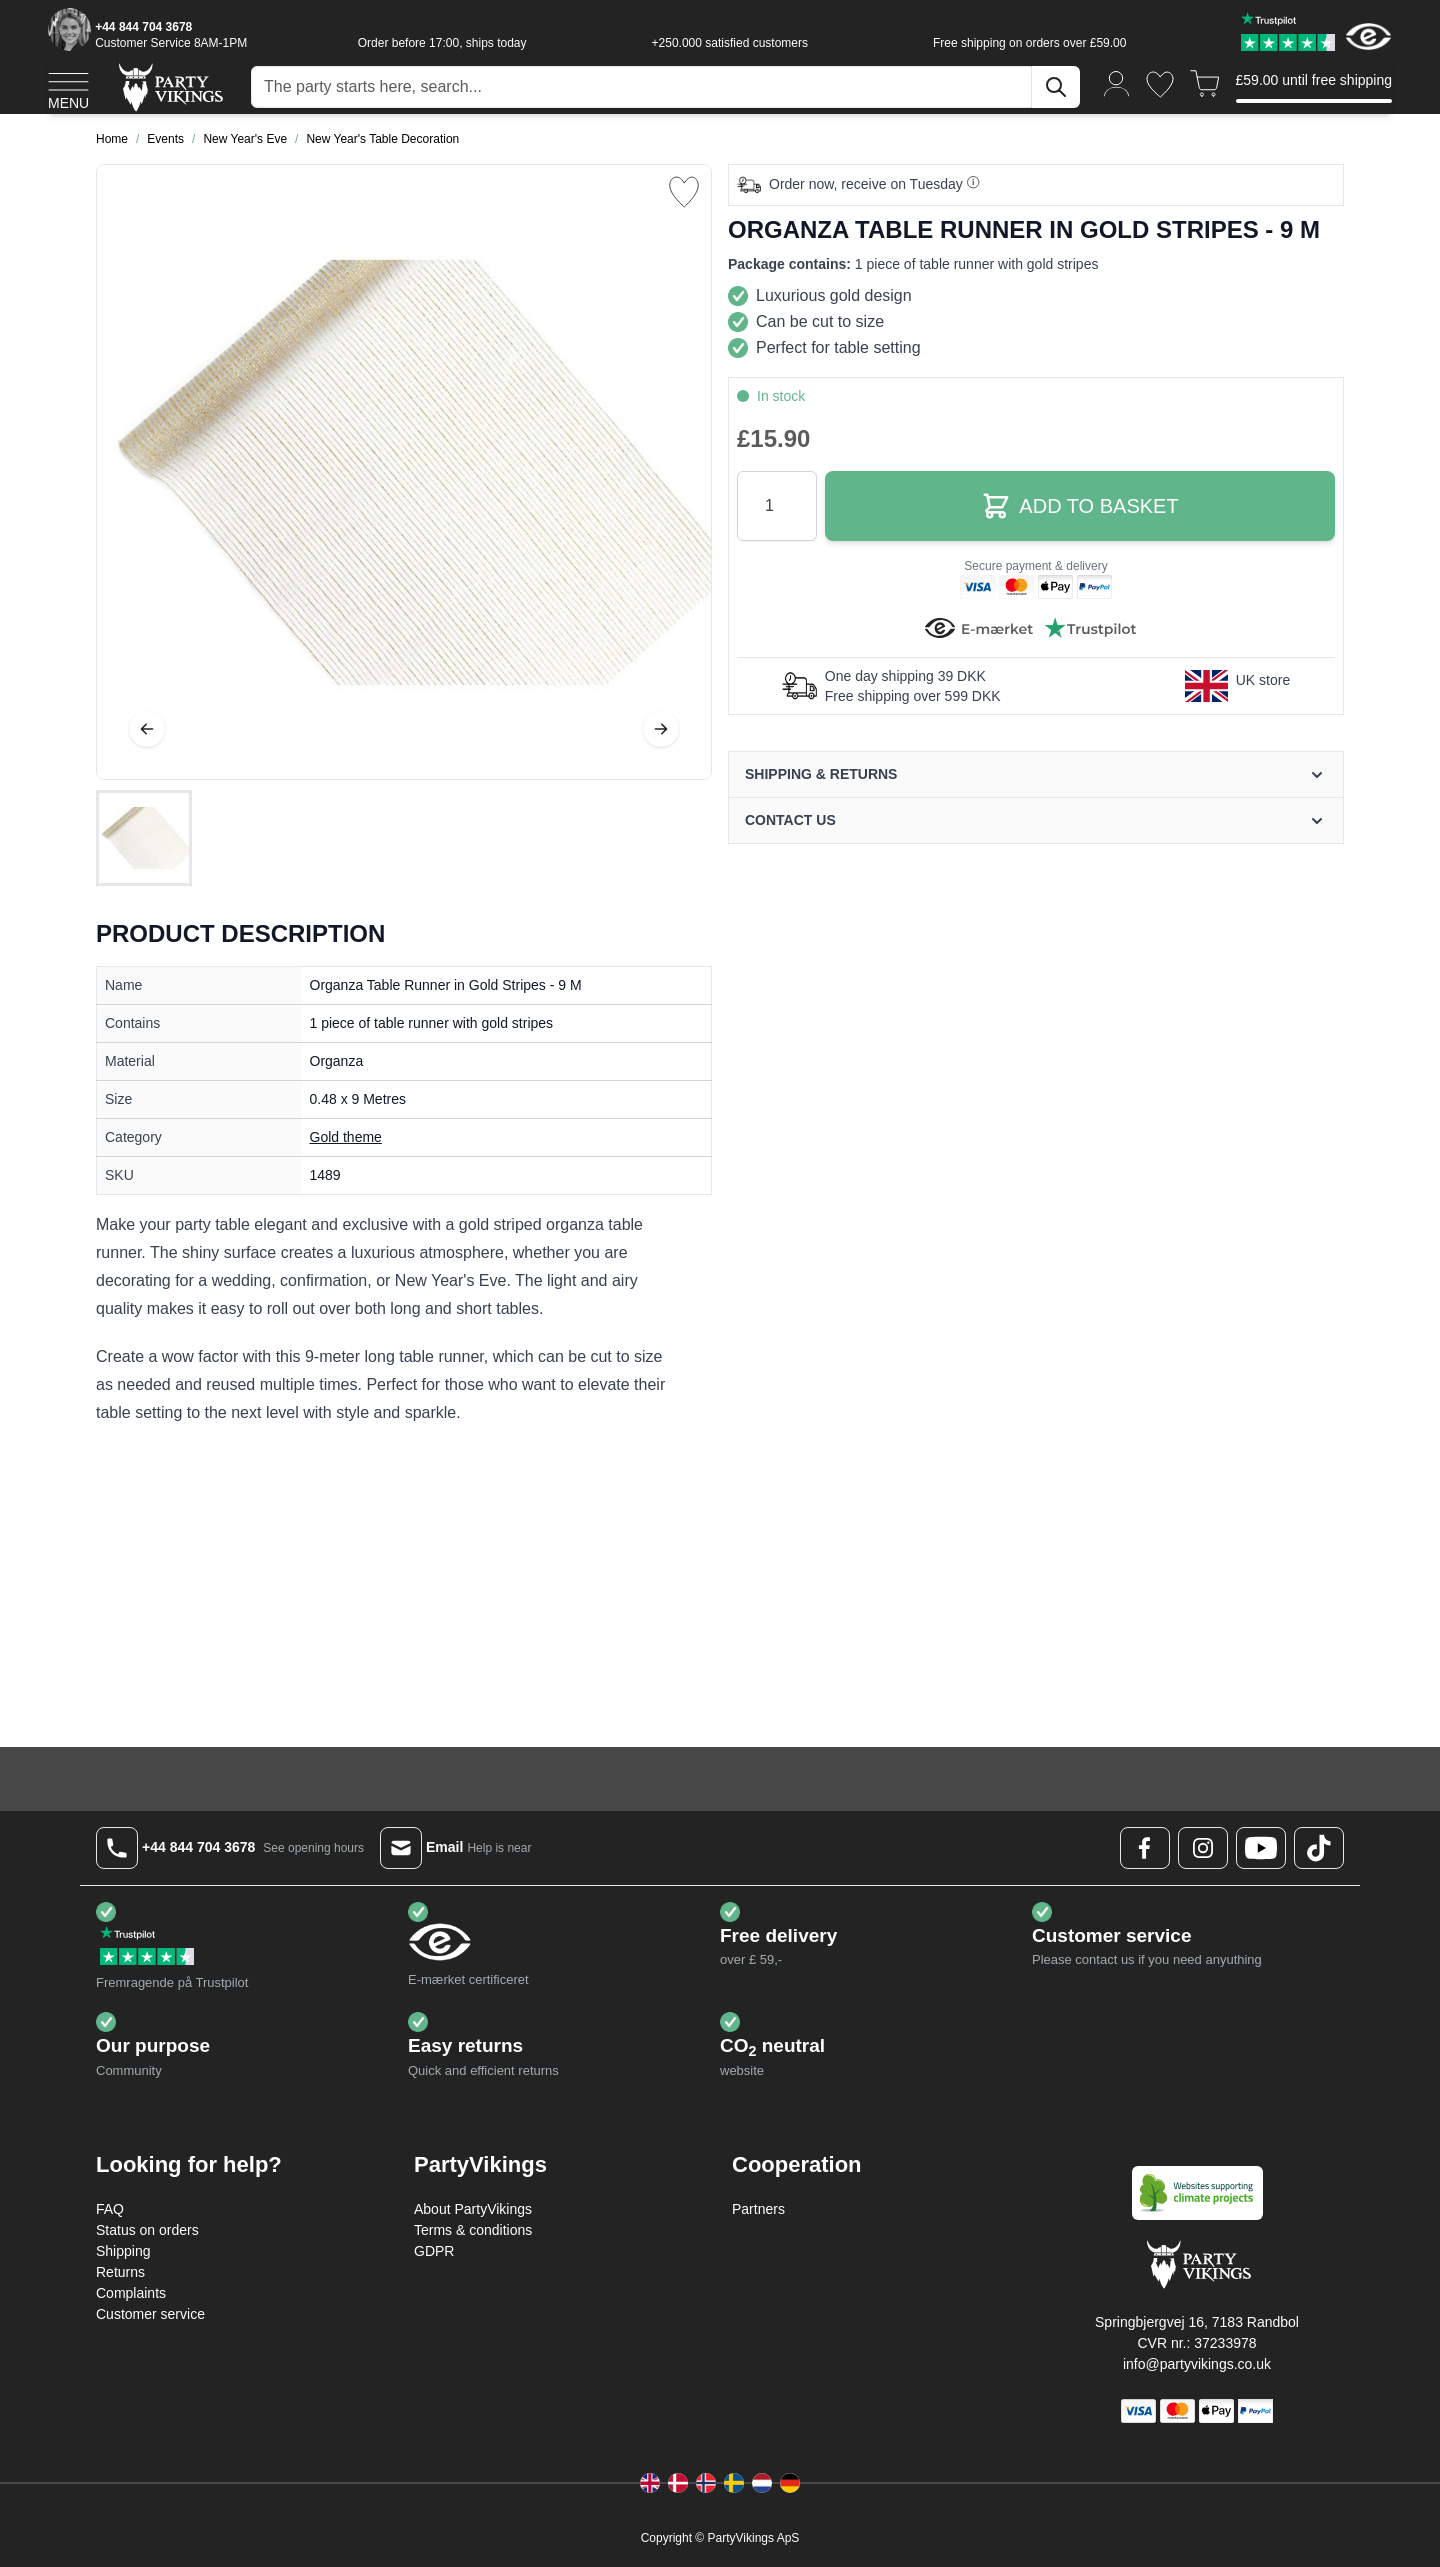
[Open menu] (68, 88)
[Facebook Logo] (1145, 1848)
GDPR (434, 2251)
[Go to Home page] (169, 86)
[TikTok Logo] (1319, 1848)
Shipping (123, 2251)
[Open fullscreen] (404, 472)
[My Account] (1117, 82)
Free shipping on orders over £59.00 (1029, 43)
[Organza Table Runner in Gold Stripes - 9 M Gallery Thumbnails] (144, 838)
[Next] (661, 729)
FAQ (110, 2209)
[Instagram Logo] (1203, 1848)
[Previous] (147, 729)
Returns (120, 2272)
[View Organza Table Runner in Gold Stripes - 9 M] (144, 838)
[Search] (1056, 87)
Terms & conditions (473, 2230)
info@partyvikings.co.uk (1197, 2364)
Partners (758, 2209)
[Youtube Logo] (1261, 1848)
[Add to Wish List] (684, 192)
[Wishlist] (1160, 84)
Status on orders (147, 2230)
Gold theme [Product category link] (346, 1137)
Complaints (131, 2293)
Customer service (150, 2314)
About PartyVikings (473, 2209)
